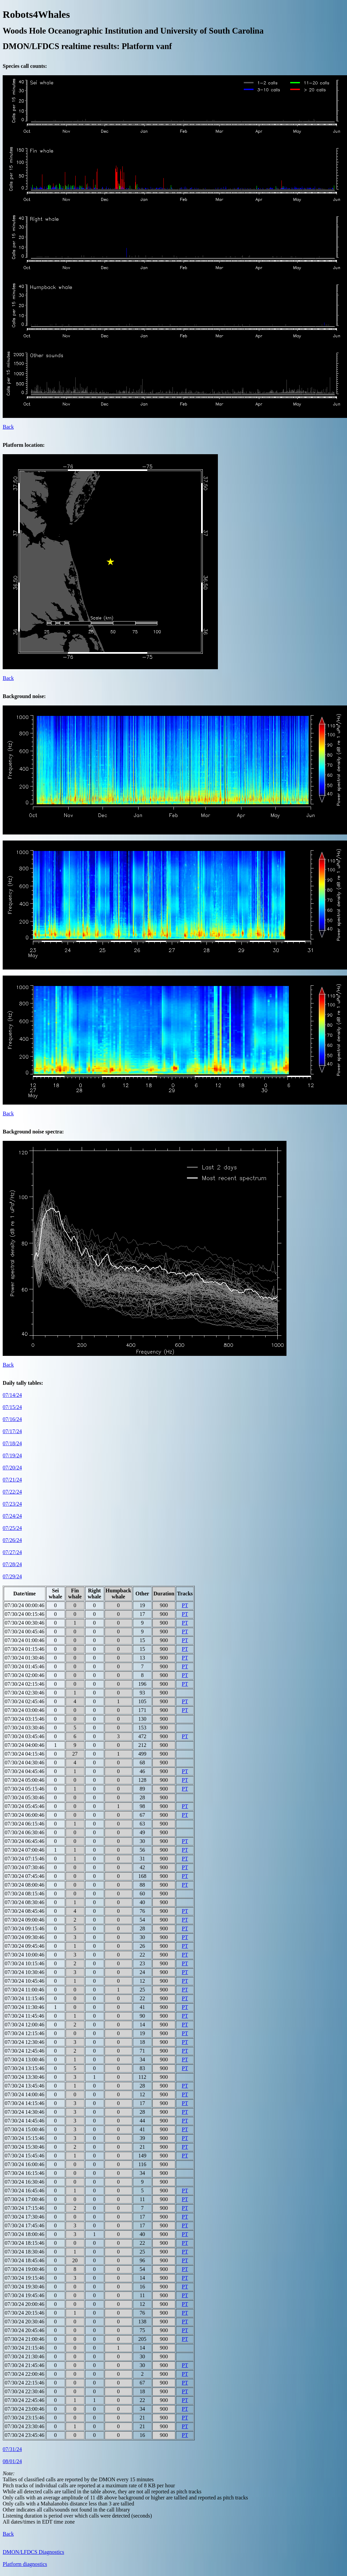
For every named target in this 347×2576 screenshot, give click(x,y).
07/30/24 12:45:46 (24, 2051)
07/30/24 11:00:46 (24, 1989)
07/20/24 (12, 1467)
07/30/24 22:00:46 (24, 2374)
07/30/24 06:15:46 (24, 1824)
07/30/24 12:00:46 (24, 2024)
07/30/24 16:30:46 (24, 2182)
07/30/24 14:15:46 (24, 2103)
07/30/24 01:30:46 (24, 1658)
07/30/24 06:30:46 (24, 1832)
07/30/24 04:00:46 (24, 1745)
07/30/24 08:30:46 (24, 1902)
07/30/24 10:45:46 (24, 1981)
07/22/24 (12, 1492)
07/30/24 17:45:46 (24, 2225)
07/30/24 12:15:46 (24, 2033)
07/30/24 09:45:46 (24, 1946)
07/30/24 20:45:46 (24, 2330)
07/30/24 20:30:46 (24, 2321)
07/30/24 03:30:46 (24, 1727)
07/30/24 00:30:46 (24, 1623)
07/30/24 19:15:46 (24, 2278)
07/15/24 (12, 1407)
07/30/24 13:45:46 (24, 2086)
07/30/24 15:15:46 (24, 2138)
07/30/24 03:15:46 (24, 1719)
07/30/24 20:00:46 (24, 2304)
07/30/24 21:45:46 (24, 2365)
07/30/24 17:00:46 (24, 2199)
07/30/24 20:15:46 (24, 2313)
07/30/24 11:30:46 (24, 2007)
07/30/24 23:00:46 (24, 2409)
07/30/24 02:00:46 (24, 1675)
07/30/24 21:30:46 (24, 2356)
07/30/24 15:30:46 (24, 2147)
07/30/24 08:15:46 (24, 1893)
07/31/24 (12, 2449)
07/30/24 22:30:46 (24, 2391)
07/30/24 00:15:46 (24, 1614)
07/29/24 (12, 1576)
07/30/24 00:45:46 (24, 1631)
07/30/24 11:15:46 (24, 1998)
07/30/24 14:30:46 (24, 2112)
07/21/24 (12, 1480)
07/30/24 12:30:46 (24, 2042)
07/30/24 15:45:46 (24, 2155)
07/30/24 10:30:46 (24, 1972)
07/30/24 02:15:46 (24, 1684)
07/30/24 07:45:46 (24, 1876)
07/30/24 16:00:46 (24, 2164)
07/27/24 (12, 1552)
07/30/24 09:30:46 (24, 1937)
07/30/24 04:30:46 (24, 1762)
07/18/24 (12, 1443)
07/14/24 (12, 1395)
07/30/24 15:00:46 (24, 2129)
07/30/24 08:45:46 (24, 1911)
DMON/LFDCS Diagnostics (33, 2552)
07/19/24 (12, 1455)
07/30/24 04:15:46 (24, 1754)
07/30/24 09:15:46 (24, 1928)
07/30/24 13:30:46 (24, 2077)
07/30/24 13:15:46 (24, 2068)
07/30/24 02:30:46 (24, 1692)
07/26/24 (12, 1540)
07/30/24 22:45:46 (24, 2400)
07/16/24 (12, 1419)
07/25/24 (12, 1528)
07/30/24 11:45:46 (24, 2016)
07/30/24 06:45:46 (24, 1841)
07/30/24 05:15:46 (24, 1789)
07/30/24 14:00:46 (24, 2094)
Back (8, 427)
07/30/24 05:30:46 (24, 1797)
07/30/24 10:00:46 (24, 1955)
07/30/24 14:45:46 (24, 2120)
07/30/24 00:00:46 (24, 1605)
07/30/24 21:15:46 (24, 2348)
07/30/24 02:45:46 (24, 1701)
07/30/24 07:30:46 (24, 1867)
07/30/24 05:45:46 (24, 1806)
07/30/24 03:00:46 (24, 1710)
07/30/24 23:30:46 (24, 2426)
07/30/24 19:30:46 (24, 2286)
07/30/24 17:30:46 (24, 2217)
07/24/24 (12, 1516)
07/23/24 (12, 1504)
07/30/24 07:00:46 (24, 1850)
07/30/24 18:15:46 (24, 2243)
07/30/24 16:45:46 (24, 2190)
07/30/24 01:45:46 (24, 1666)
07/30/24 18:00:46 (24, 2234)
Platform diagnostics (25, 2564)
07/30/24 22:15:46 (24, 2383)
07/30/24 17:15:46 (24, 2208)
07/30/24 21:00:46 (24, 2339)
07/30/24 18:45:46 (24, 2260)
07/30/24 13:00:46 (24, 2059)
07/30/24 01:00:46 (24, 1640)
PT (185, 1605)
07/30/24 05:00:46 (24, 1780)
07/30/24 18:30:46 (24, 2252)
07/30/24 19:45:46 (24, 2295)
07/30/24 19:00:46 (24, 2269)
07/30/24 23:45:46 (24, 2435)
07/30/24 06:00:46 (24, 1815)
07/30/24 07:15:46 (24, 1858)
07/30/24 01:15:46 (24, 1649)
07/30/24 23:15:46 (24, 2417)
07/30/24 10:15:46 (24, 1963)
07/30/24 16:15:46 (24, 2173)
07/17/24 (12, 1431)
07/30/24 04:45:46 (24, 1771)
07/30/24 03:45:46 (24, 1736)
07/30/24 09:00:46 (24, 1920)
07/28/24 (12, 1564)
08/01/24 (12, 2461)
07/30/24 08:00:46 (24, 1885)
